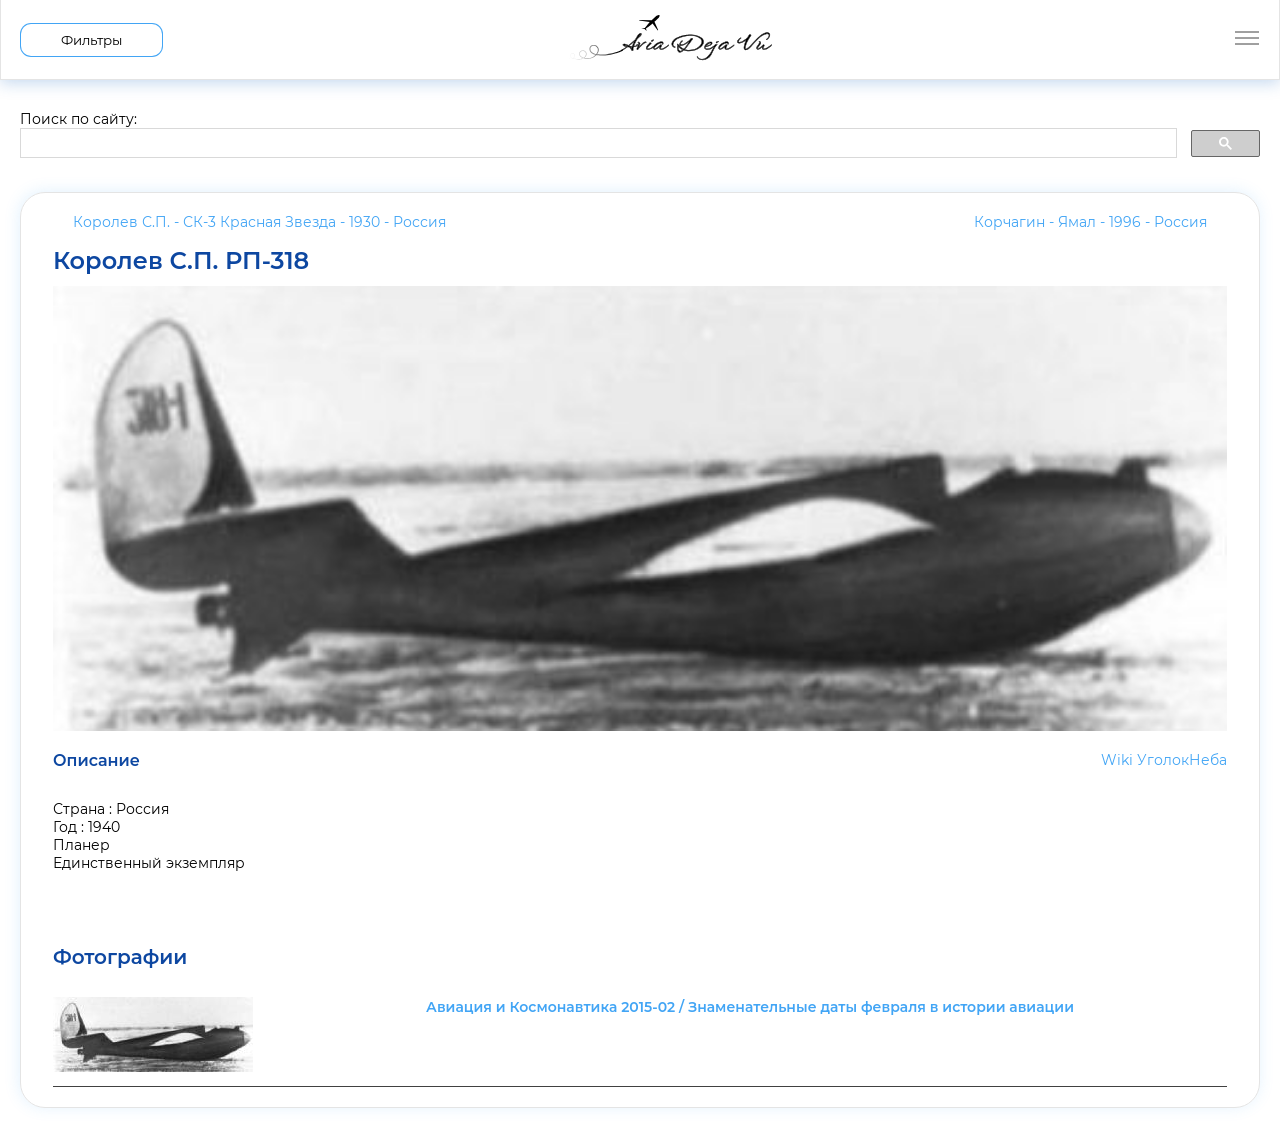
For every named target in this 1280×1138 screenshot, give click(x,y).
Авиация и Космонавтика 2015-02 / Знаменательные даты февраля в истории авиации (750, 1007)
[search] (596, 144)
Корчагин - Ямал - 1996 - (1090, 222)
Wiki (1117, 760)
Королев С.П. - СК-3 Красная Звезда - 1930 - (259, 222)
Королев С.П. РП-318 (181, 261)
